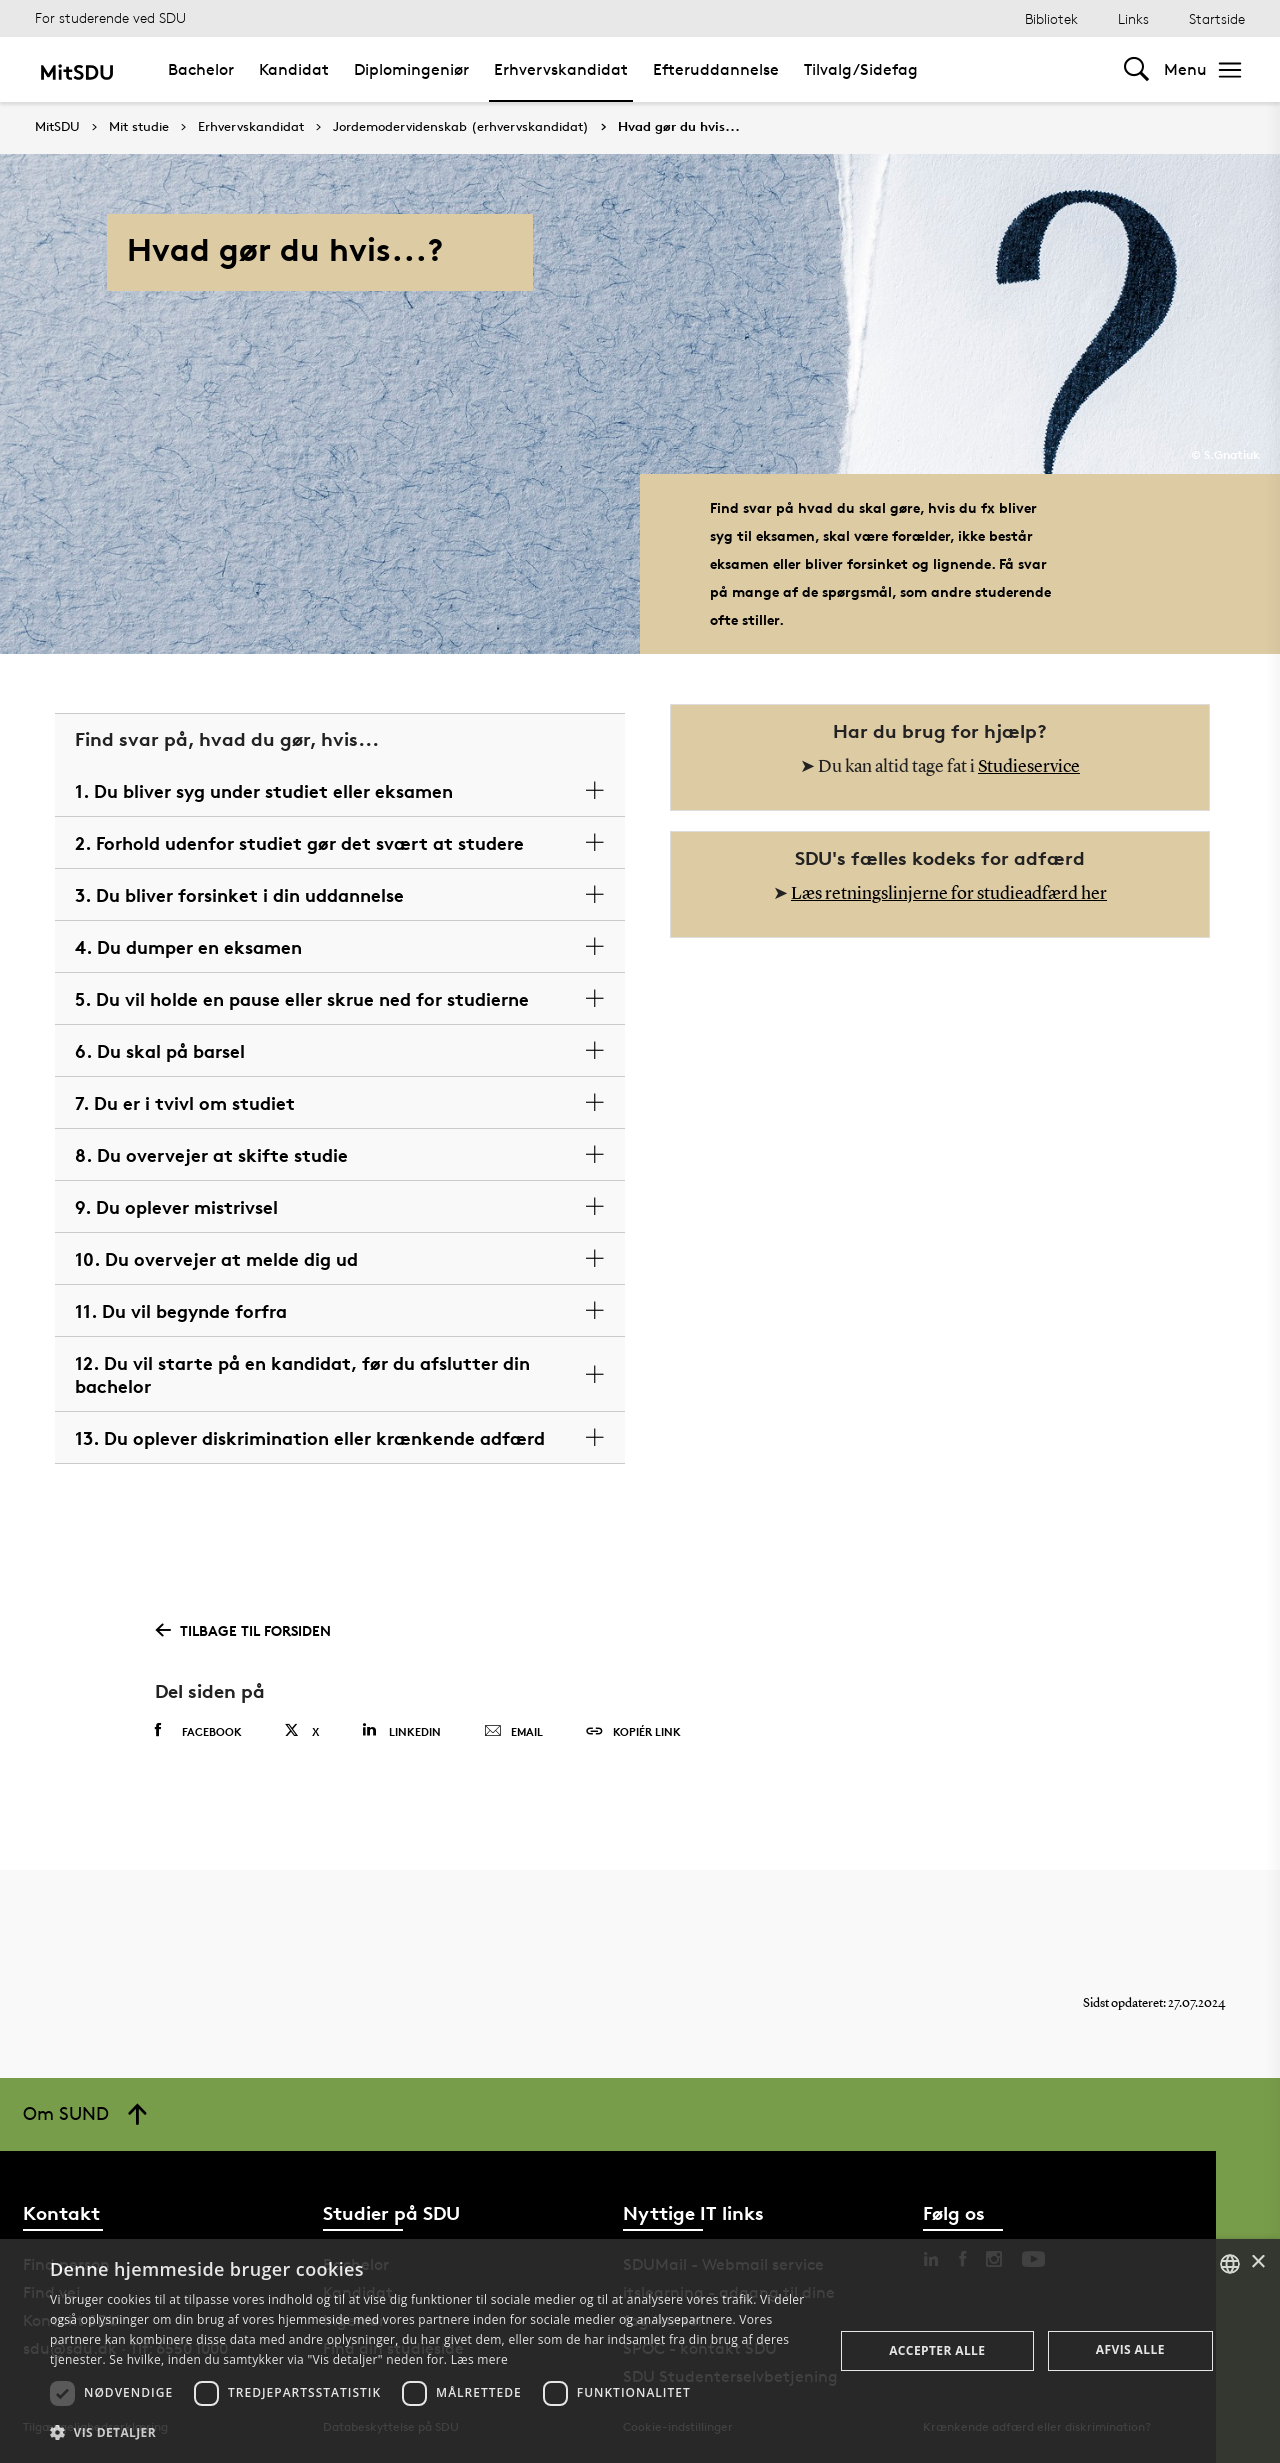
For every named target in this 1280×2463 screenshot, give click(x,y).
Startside (1217, 18)
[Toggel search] (1136, 69)
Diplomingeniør (411, 69)
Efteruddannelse (716, 69)
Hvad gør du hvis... (679, 127)
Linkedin (401, 1730)
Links (1133, 18)
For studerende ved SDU (110, 17)
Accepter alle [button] (937, 2350)
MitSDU (57, 126)
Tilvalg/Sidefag (861, 69)
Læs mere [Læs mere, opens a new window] (479, 2359)
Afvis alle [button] (1130, 2349)
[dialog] (640, 2351)
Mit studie (139, 127)
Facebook (198, 1731)
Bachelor (201, 69)
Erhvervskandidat (561, 69)
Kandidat (294, 69)
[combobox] (1230, 2264)
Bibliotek (1051, 18)
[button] (430, 2433)
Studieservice (1029, 767)
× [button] (1257, 2262)
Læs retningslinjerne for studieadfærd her (949, 894)
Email (513, 1732)
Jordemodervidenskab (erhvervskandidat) (461, 127)
